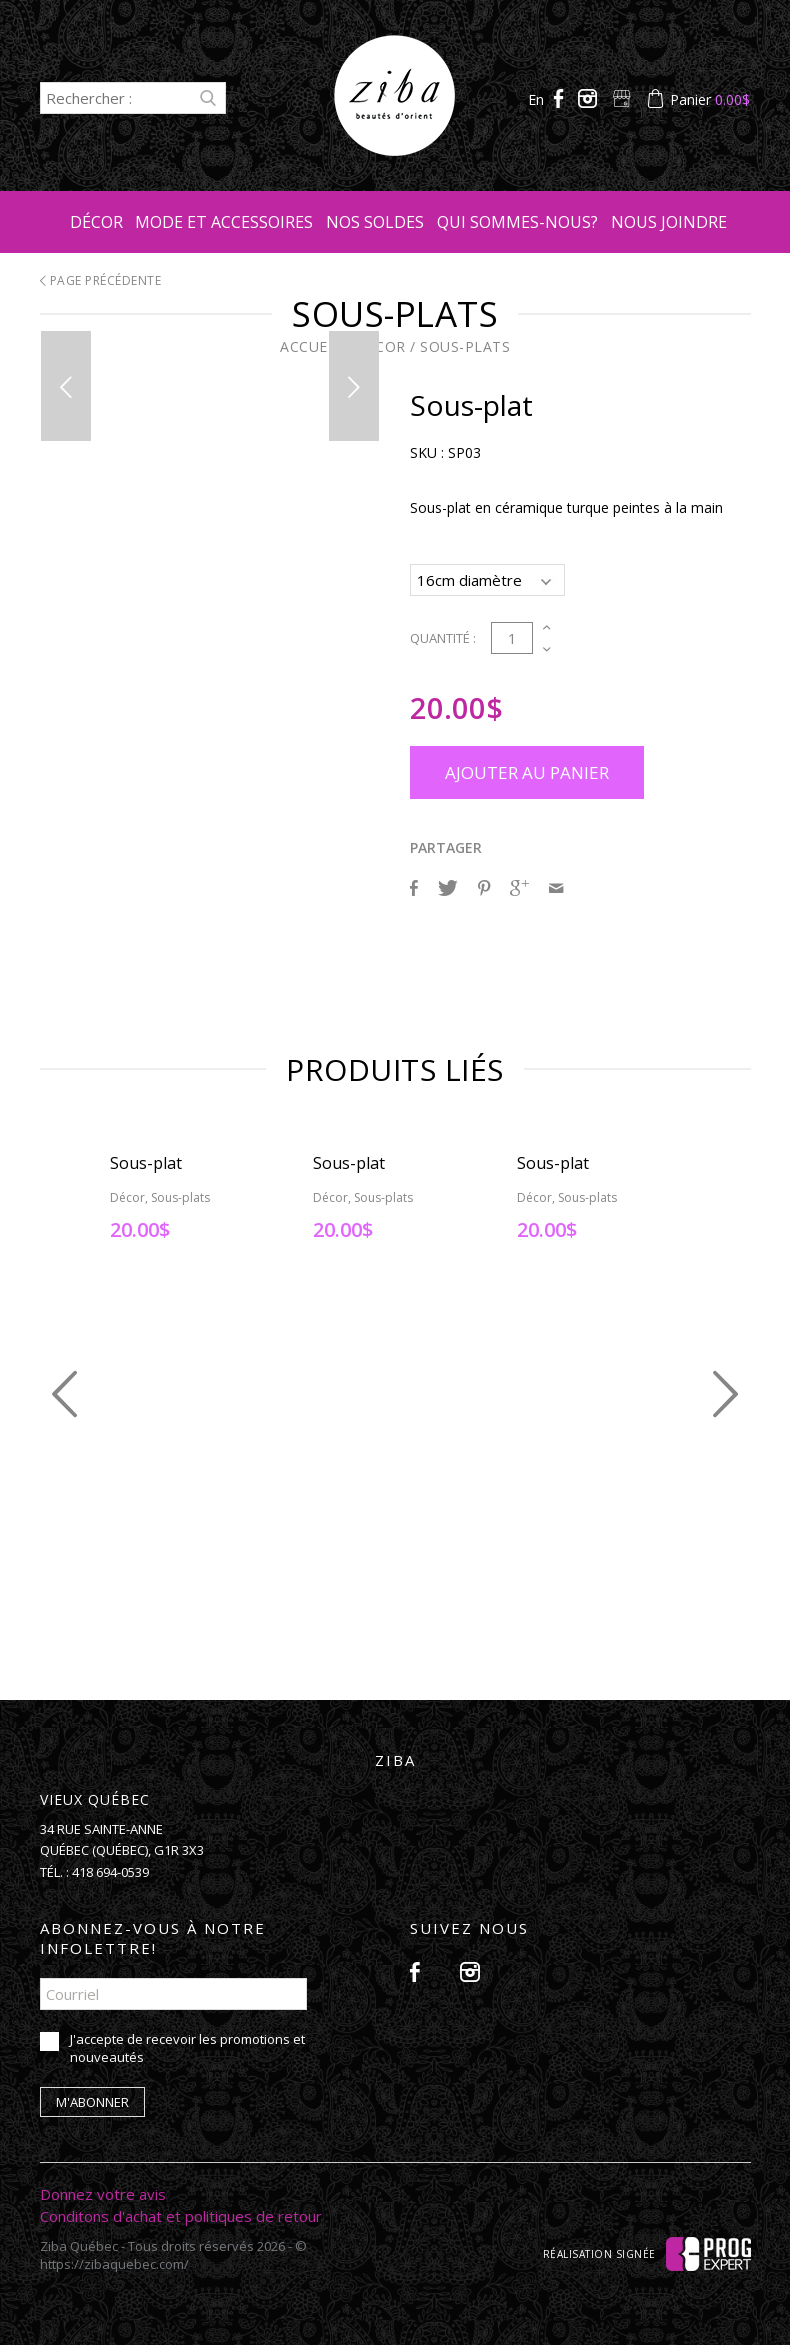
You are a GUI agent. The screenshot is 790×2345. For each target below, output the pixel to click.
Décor (96, 222)
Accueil (310, 346)
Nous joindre (669, 222)
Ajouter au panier (527, 769)
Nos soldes (375, 222)
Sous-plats (465, 346)
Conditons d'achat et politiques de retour (181, 2213)
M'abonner (92, 2099)
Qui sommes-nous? (517, 222)
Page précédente (101, 280)
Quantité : (443, 635)
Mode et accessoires (224, 222)
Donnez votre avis (103, 2191)
